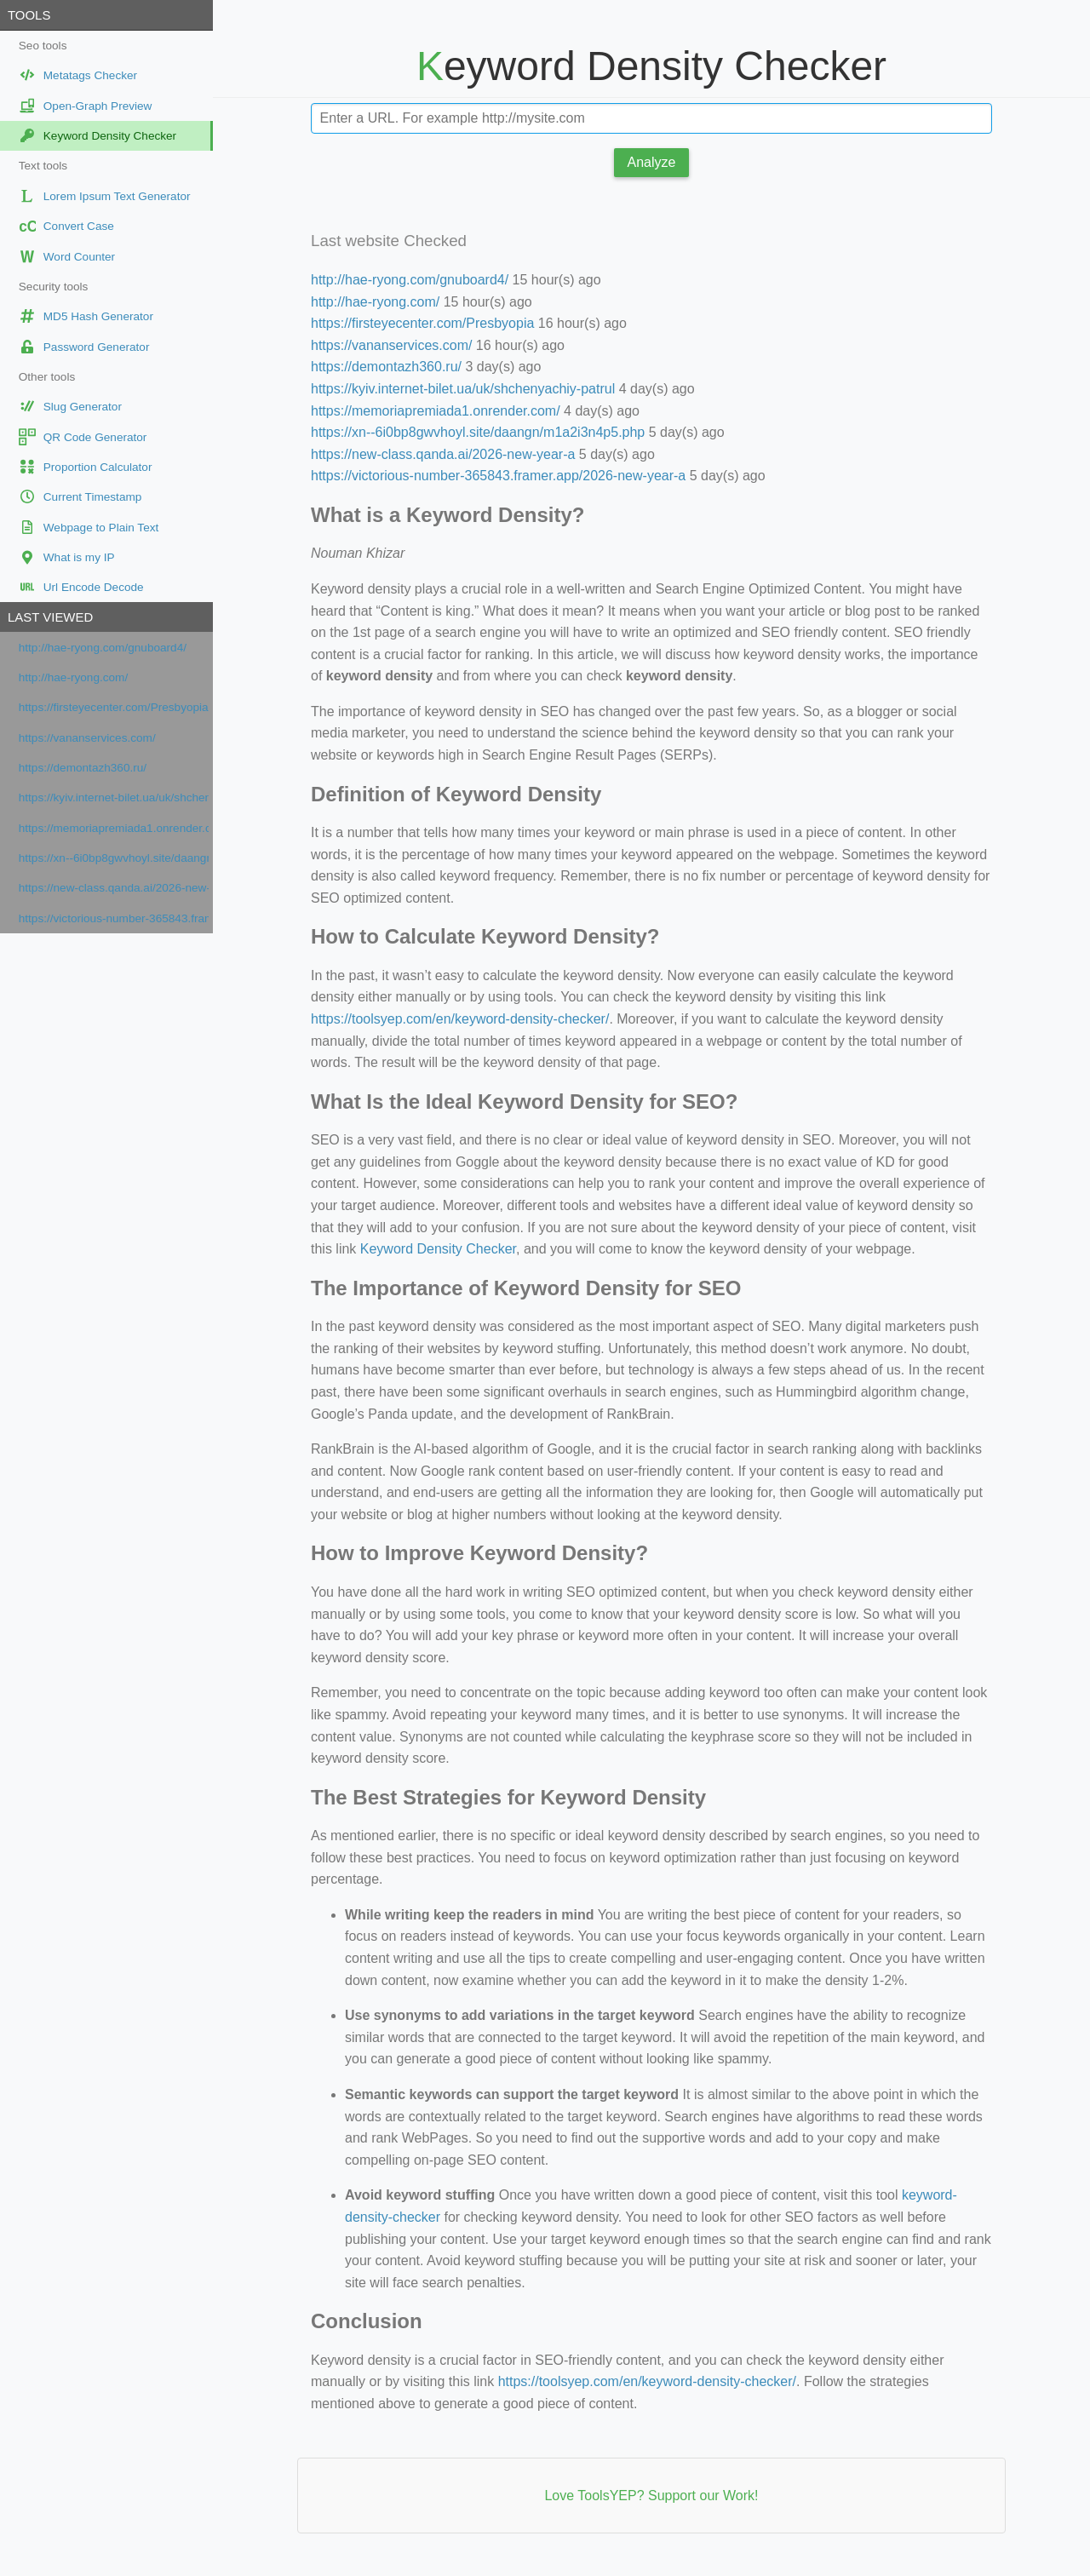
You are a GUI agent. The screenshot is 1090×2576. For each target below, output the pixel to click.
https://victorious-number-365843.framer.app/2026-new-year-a (114, 918)
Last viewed (50, 617)
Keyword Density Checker (438, 1249)
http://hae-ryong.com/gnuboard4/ (102, 647)
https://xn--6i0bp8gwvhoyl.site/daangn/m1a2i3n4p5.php (114, 858)
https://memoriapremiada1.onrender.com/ (114, 828)
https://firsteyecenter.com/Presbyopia (114, 707)
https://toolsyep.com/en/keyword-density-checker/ (460, 1019)
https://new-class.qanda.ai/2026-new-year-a (114, 887)
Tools (29, 15)
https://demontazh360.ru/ (82, 767)
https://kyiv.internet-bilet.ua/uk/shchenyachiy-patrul (114, 797)
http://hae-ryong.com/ (73, 677)
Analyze (652, 162)
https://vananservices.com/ (87, 737)
